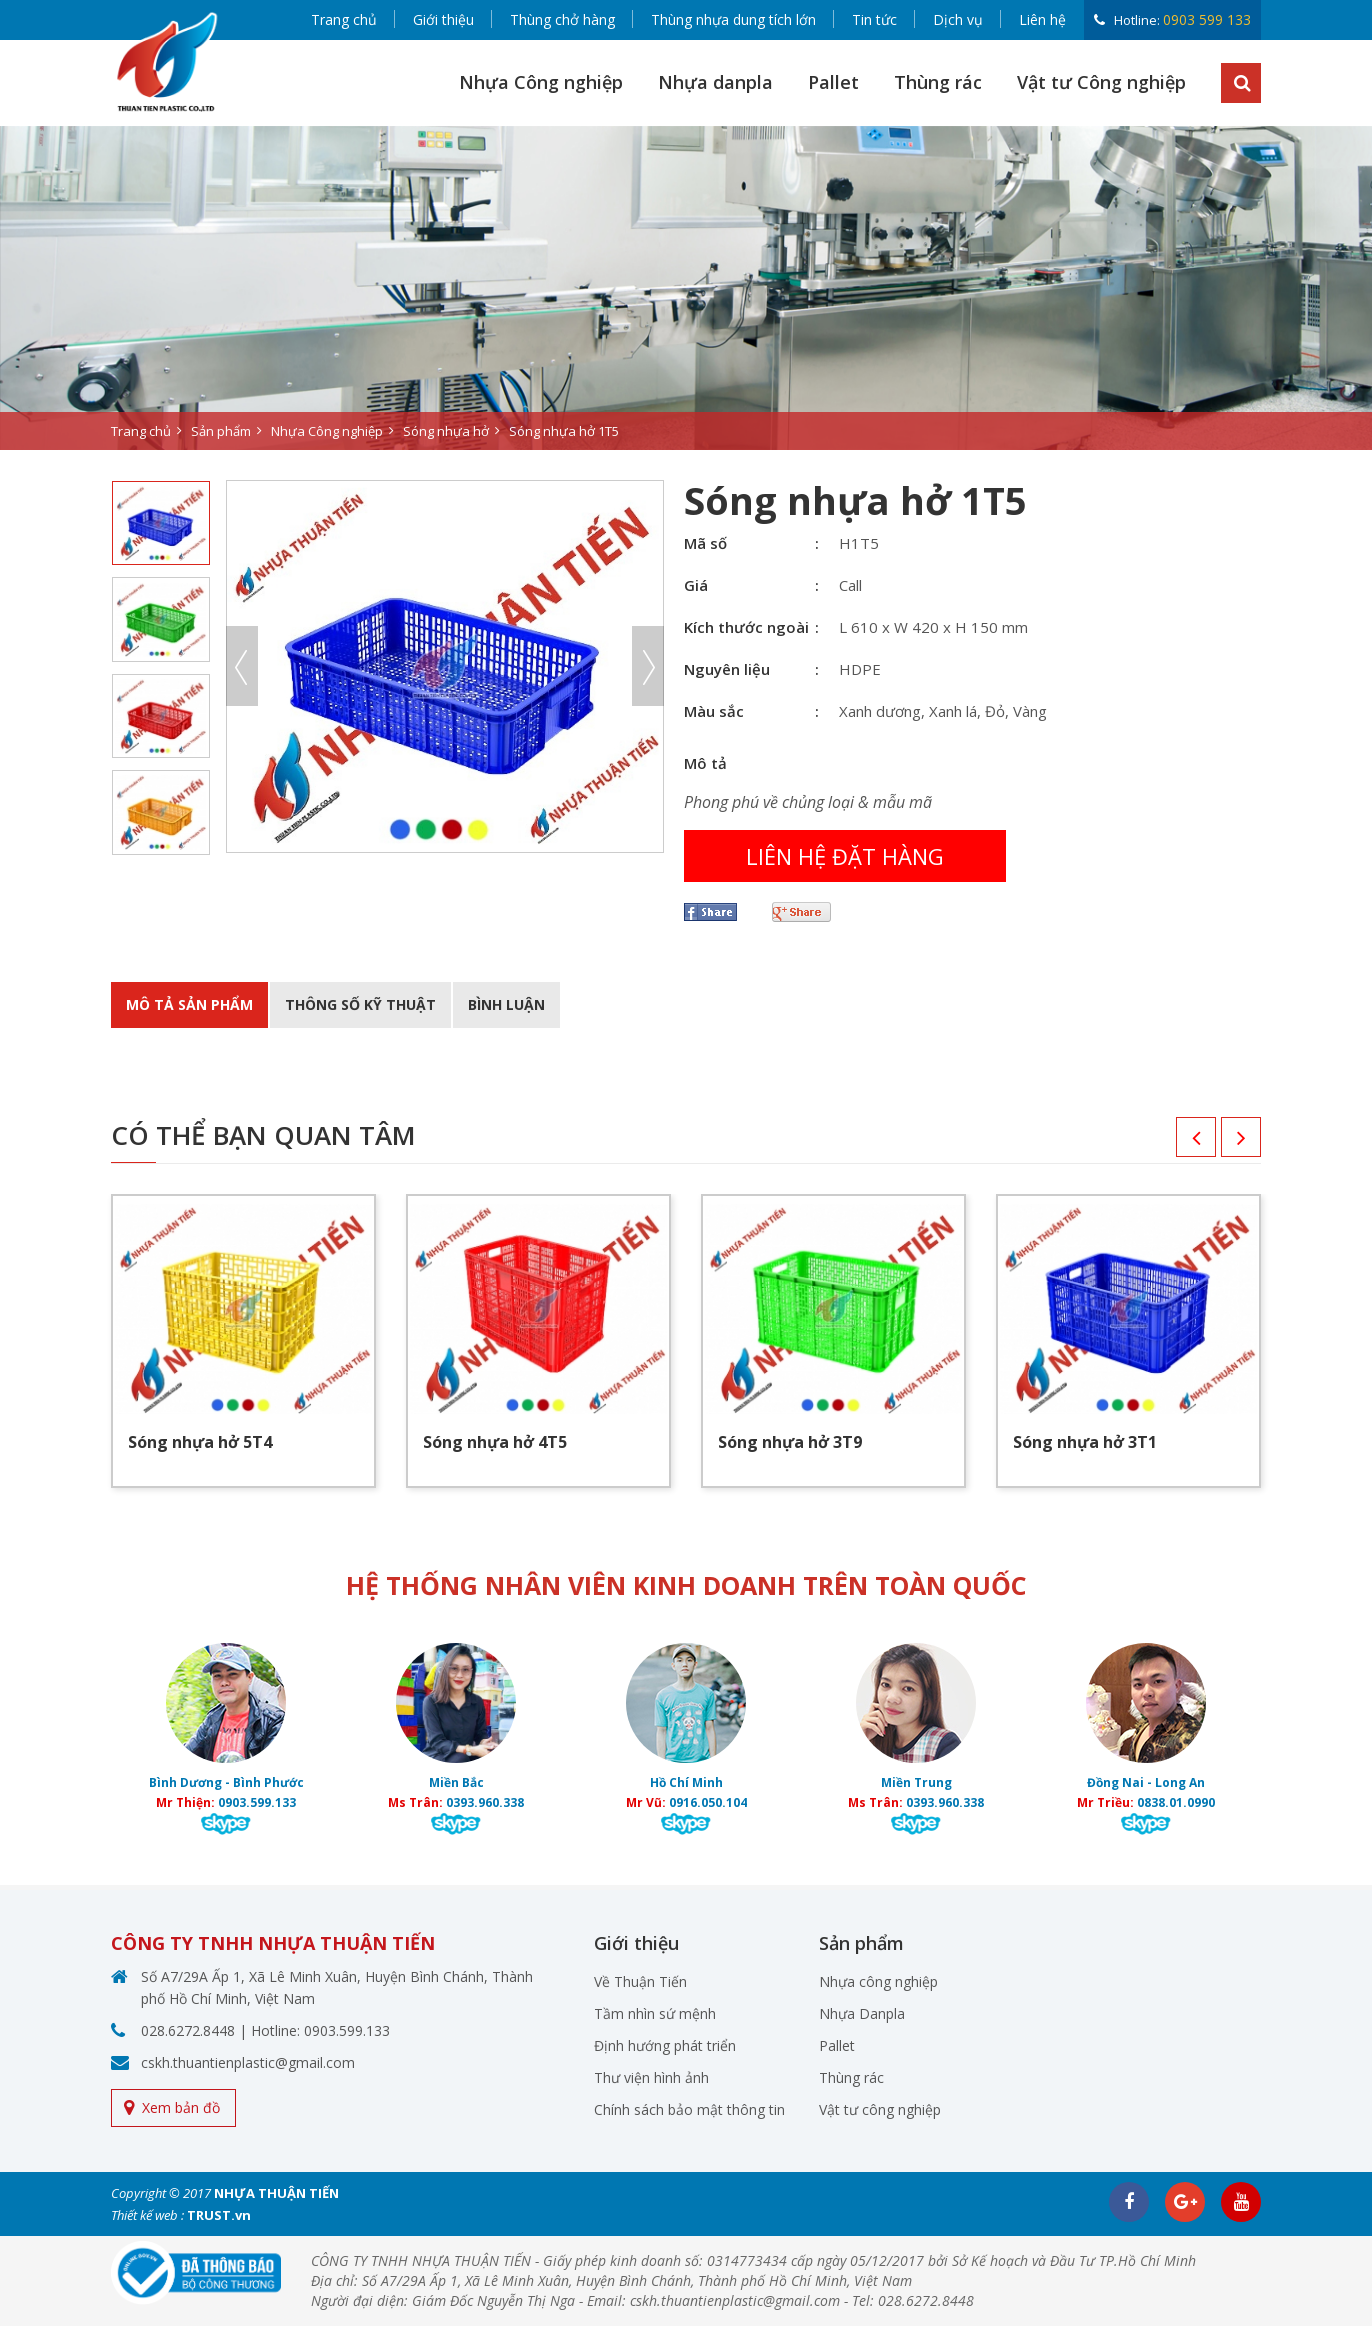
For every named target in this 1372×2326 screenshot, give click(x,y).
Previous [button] (242, 666)
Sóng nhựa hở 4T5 (495, 1442)
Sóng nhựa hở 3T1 (1085, 1442)
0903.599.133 (257, 1802)
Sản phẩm (221, 431)
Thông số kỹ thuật (360, 1004)
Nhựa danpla (715, 82)
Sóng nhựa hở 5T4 (200, 1442)
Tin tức (874, 19)
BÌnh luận (506, 1004)
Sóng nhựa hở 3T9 (790, 1442)
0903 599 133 (1207, 19)
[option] (686, 288)
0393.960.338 (485, 1802)
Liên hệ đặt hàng (845, 856)
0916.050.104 (708, 1802)
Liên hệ (1042, 19)
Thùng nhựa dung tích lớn (733, 19)
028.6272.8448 (188, 2030)
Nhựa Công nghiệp (541, 82)
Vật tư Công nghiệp (1101, 82)
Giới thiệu (443, 19)
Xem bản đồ (181, 2107)
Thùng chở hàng (562, 19)
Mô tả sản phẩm (189, 1004)
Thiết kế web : (147, 2215)
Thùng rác (938, 82)
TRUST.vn (219, 2215)
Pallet (833, 82)
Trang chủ (344, 19)
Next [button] (648, 666)
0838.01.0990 (1176, 1802)
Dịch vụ (958, 19)
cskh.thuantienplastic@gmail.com (248, 2062)
